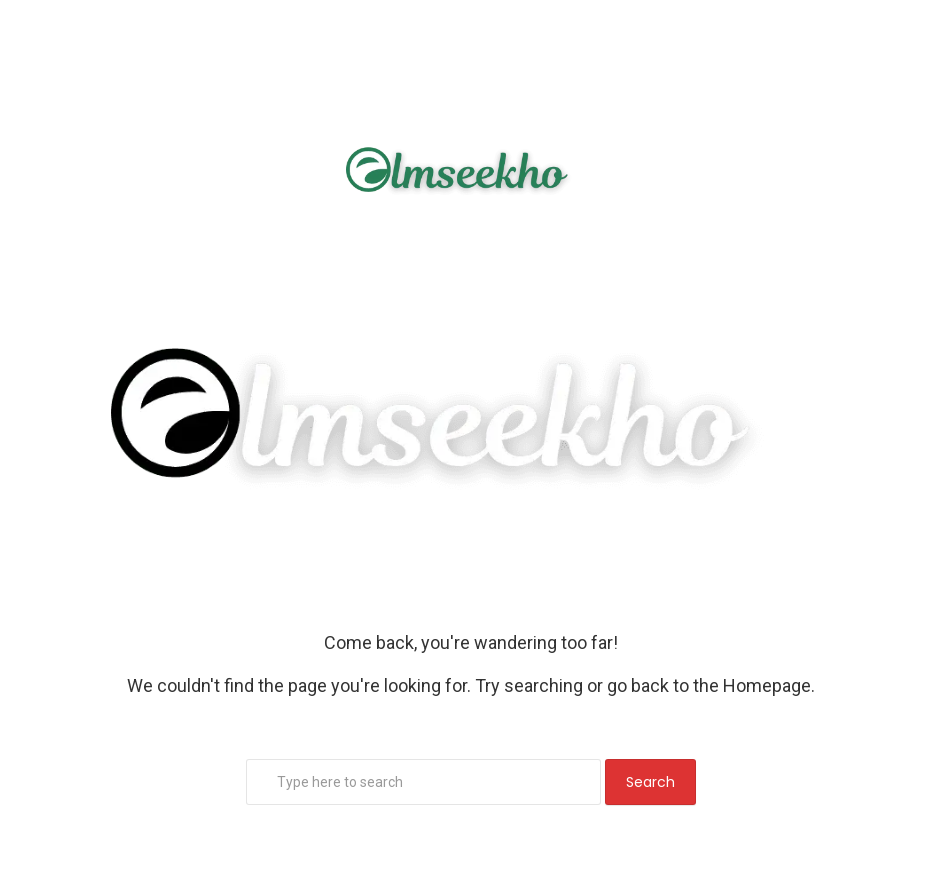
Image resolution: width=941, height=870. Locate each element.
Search (650, 782)
